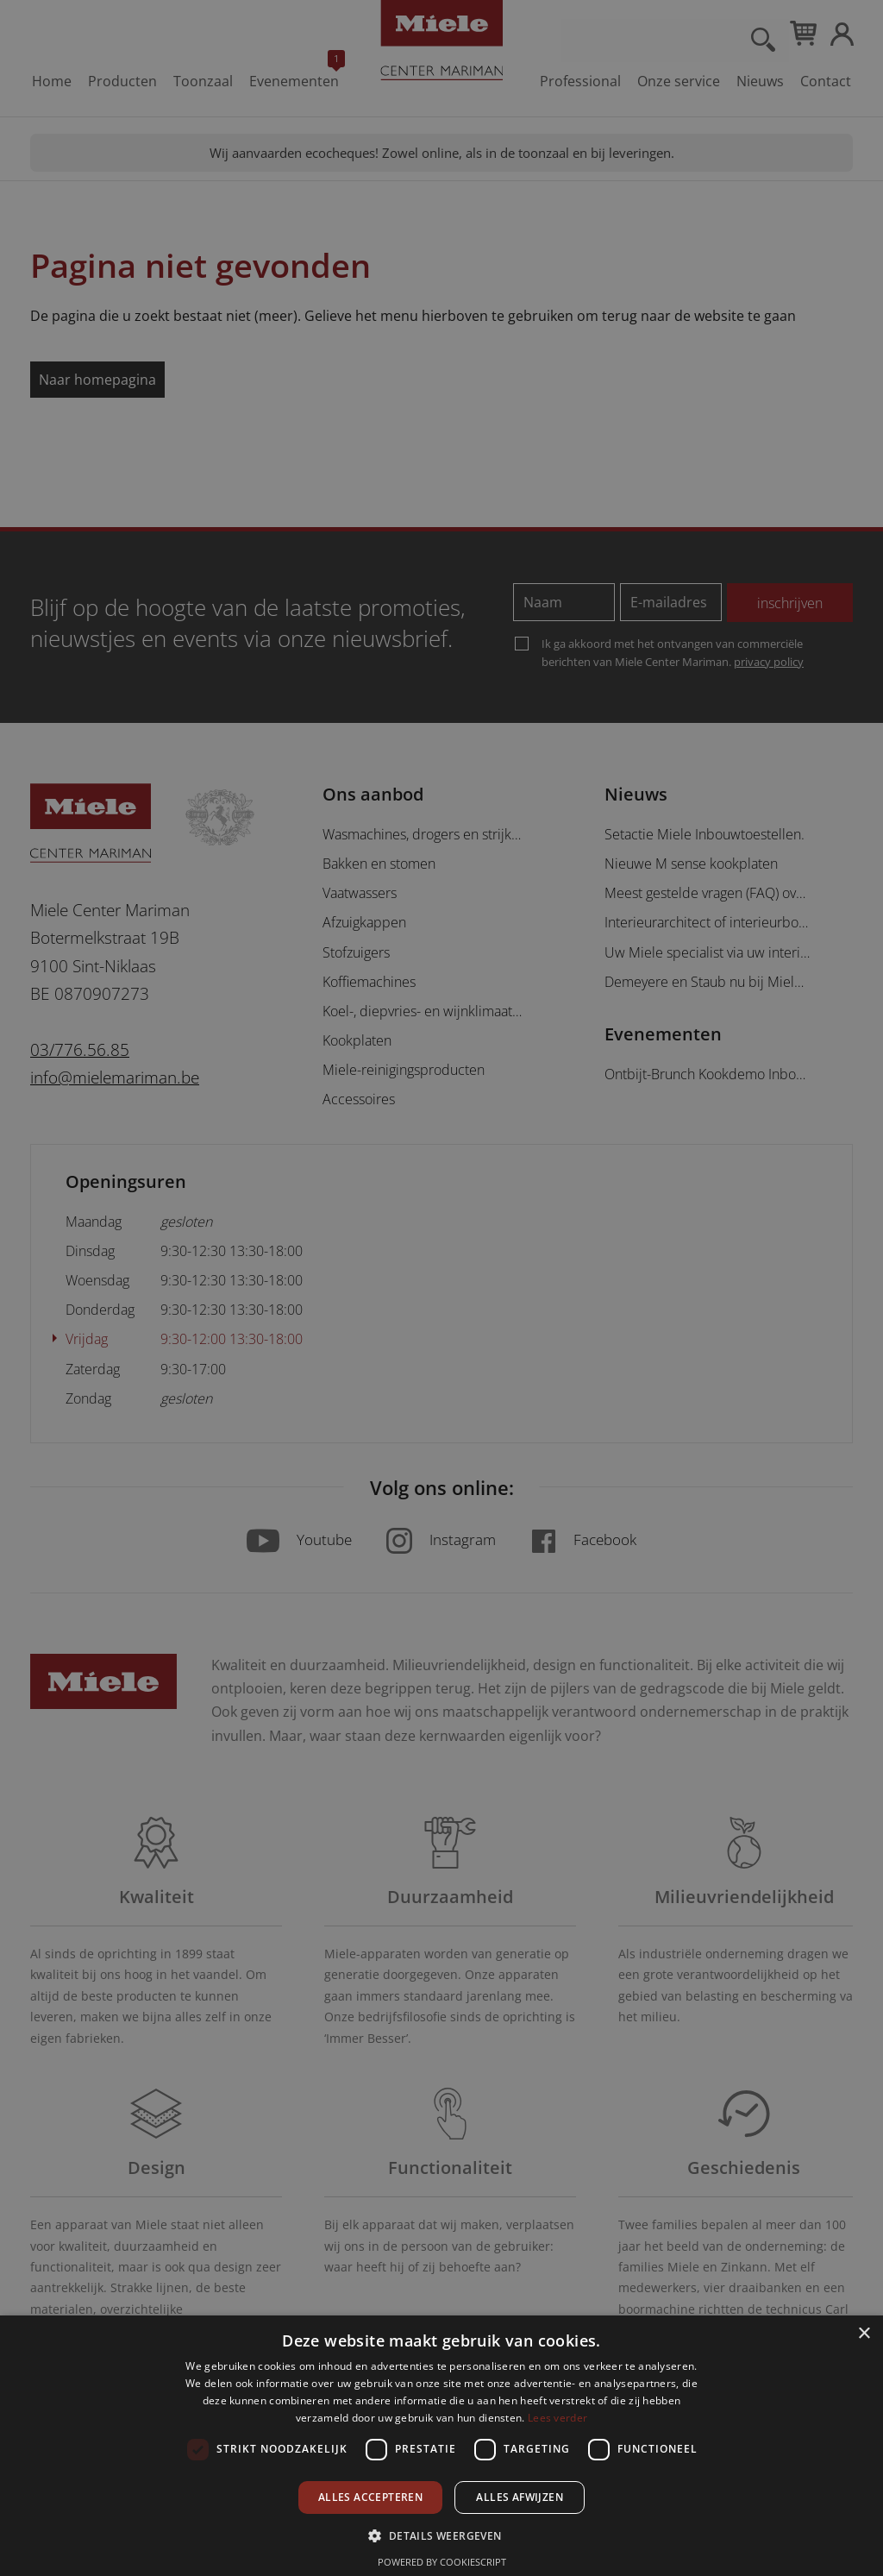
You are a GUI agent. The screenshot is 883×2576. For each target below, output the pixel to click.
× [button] (863, 2334)
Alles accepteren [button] (370, 2497)
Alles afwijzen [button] (519, 2497)
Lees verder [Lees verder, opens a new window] (557, 2417)
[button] (441, 2535)
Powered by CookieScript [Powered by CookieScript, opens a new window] (442, 2561)
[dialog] (441, 1288)
